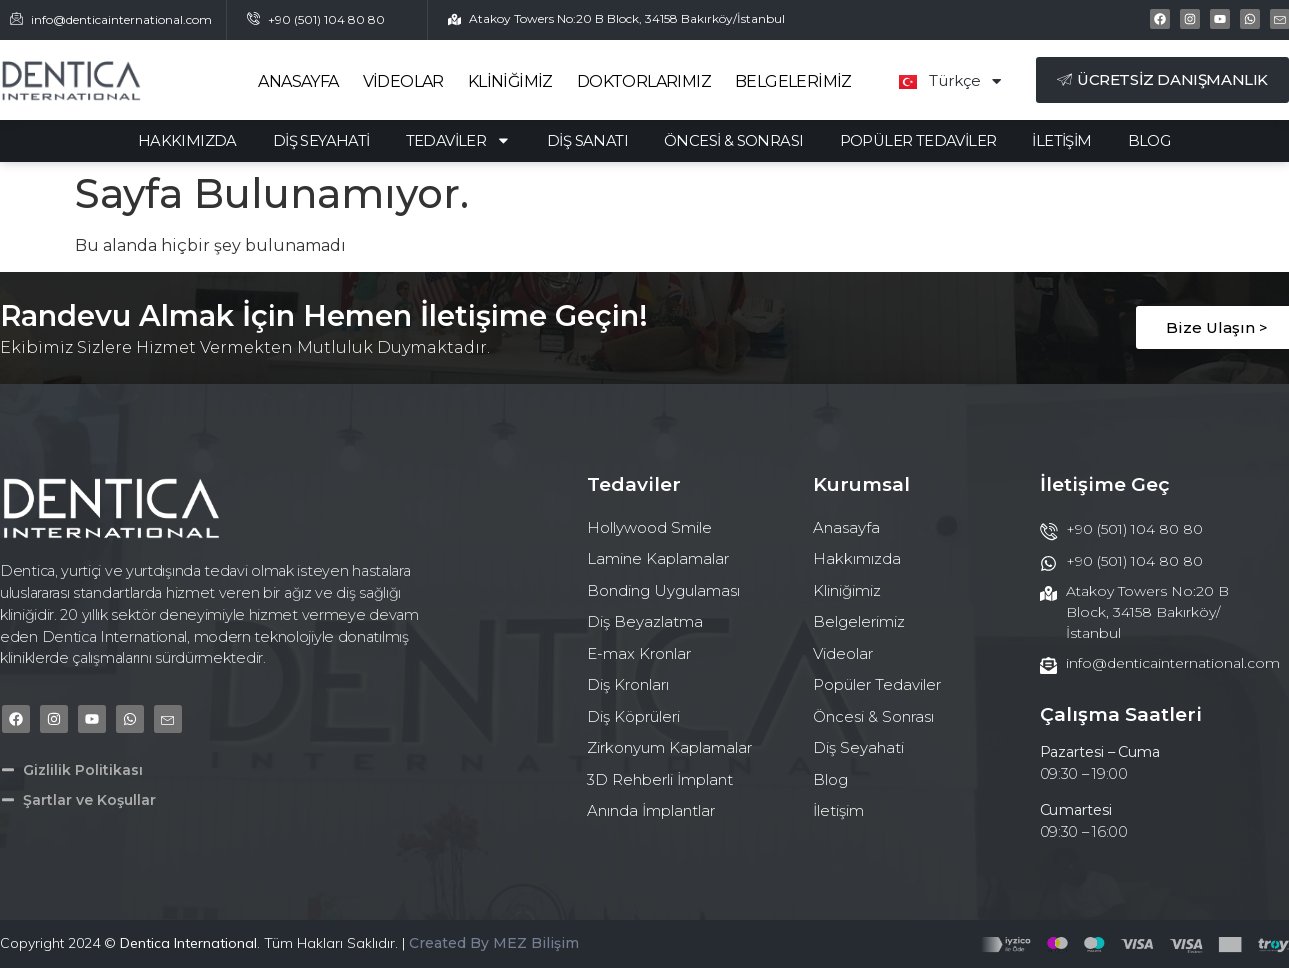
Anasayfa (298, 81)
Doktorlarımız (644, 81)
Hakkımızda (187, 141)
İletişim (1061, 141)
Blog (1149, 141)
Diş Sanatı (587, 141)
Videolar (403, 81)
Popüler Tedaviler (918, 141)
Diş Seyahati (321, 141)
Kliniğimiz (510, 81)
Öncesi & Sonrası (733, 141)
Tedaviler (458, 141)
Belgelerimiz (793, 81)
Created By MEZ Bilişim (494, 943)
